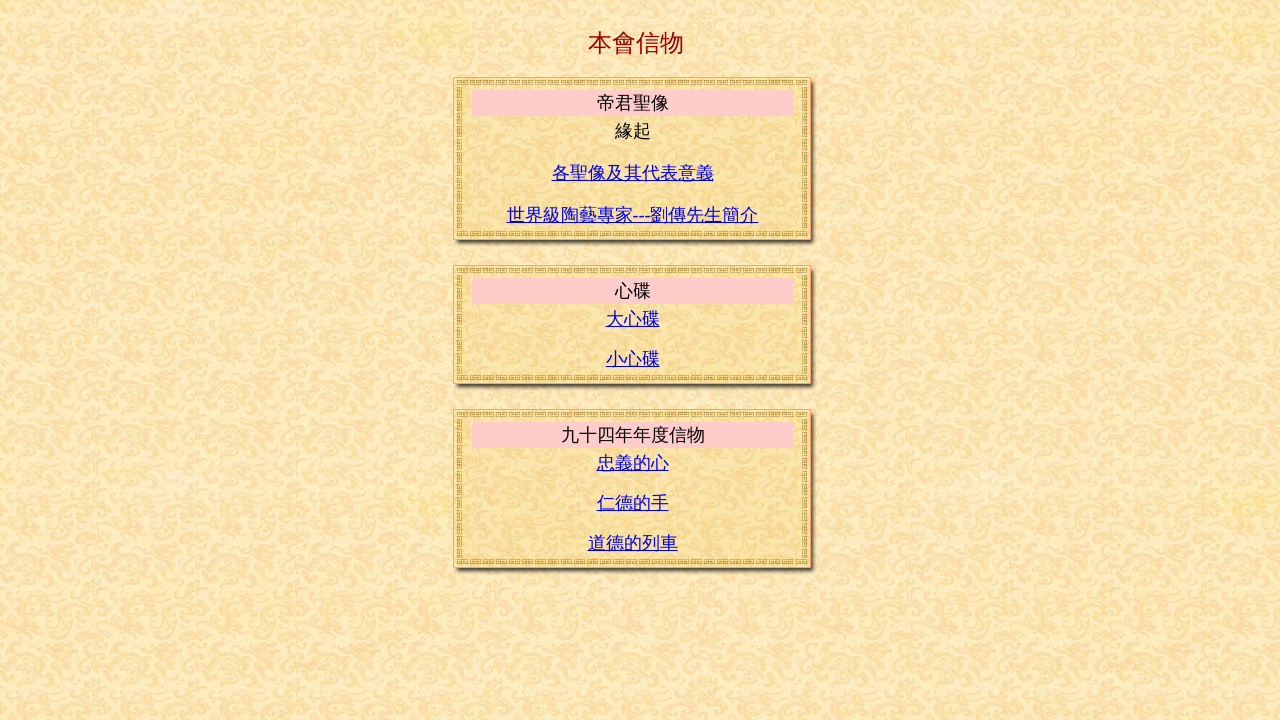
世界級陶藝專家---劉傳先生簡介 (633, 215)
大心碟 (633, 319)
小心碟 (633, 359)
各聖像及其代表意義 (633, 173)
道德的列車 (633, 543)
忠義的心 (633, 463)
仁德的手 (633, 503)
